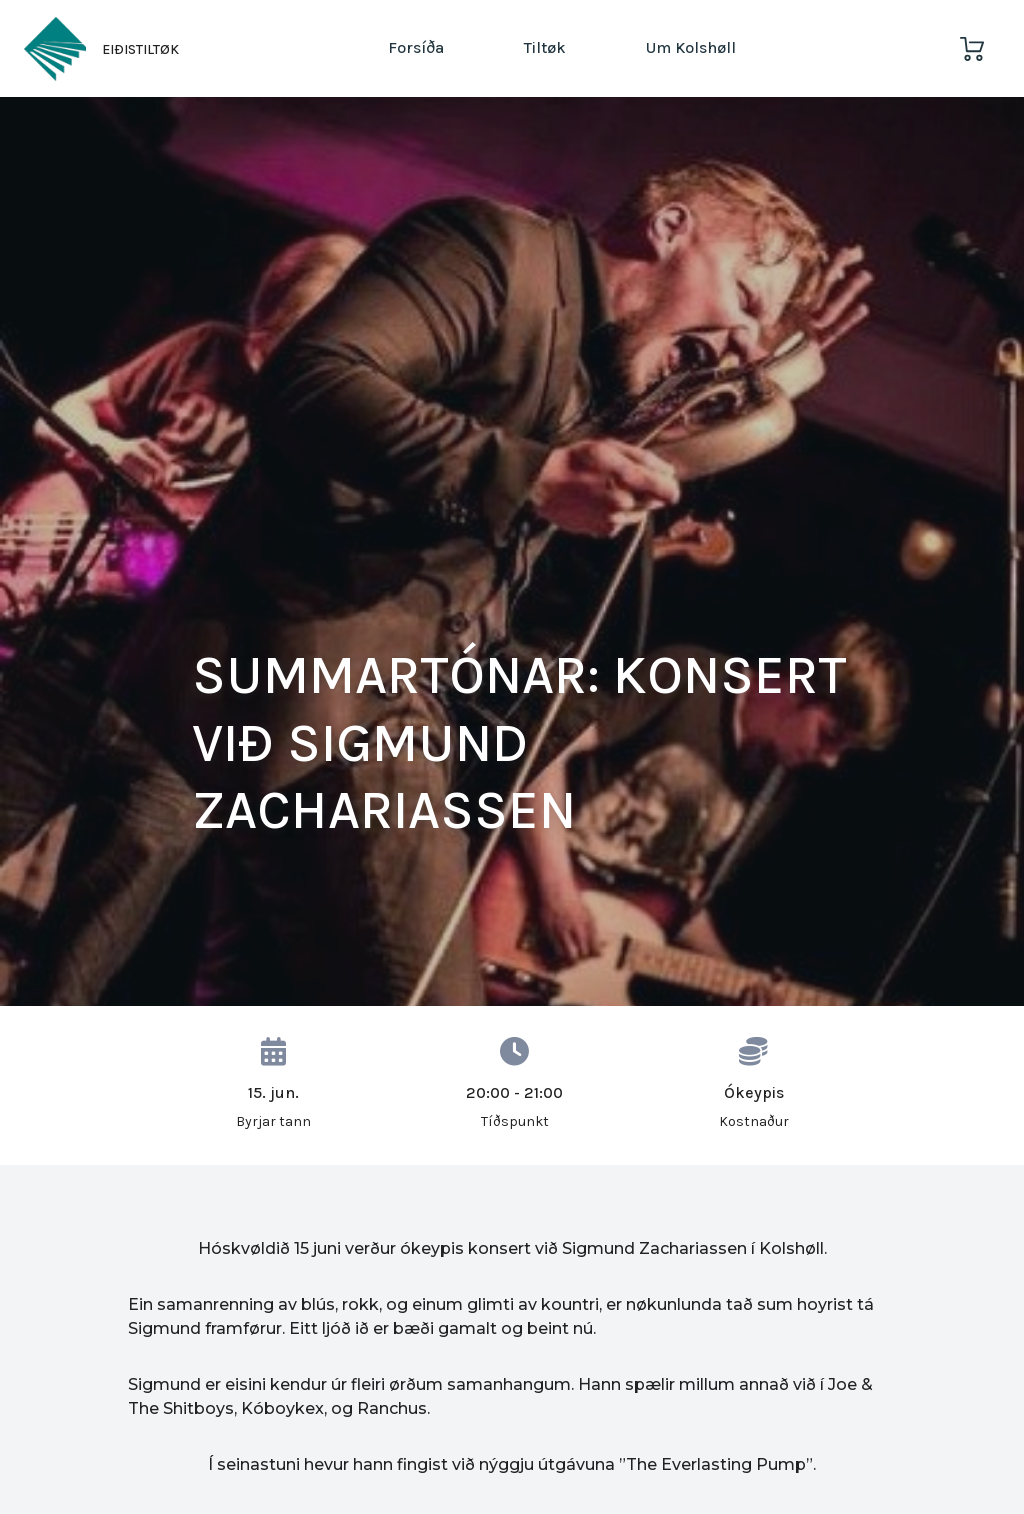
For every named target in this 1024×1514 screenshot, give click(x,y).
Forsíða (416, 47)
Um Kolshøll (691, 47)
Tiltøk (545, 47)
